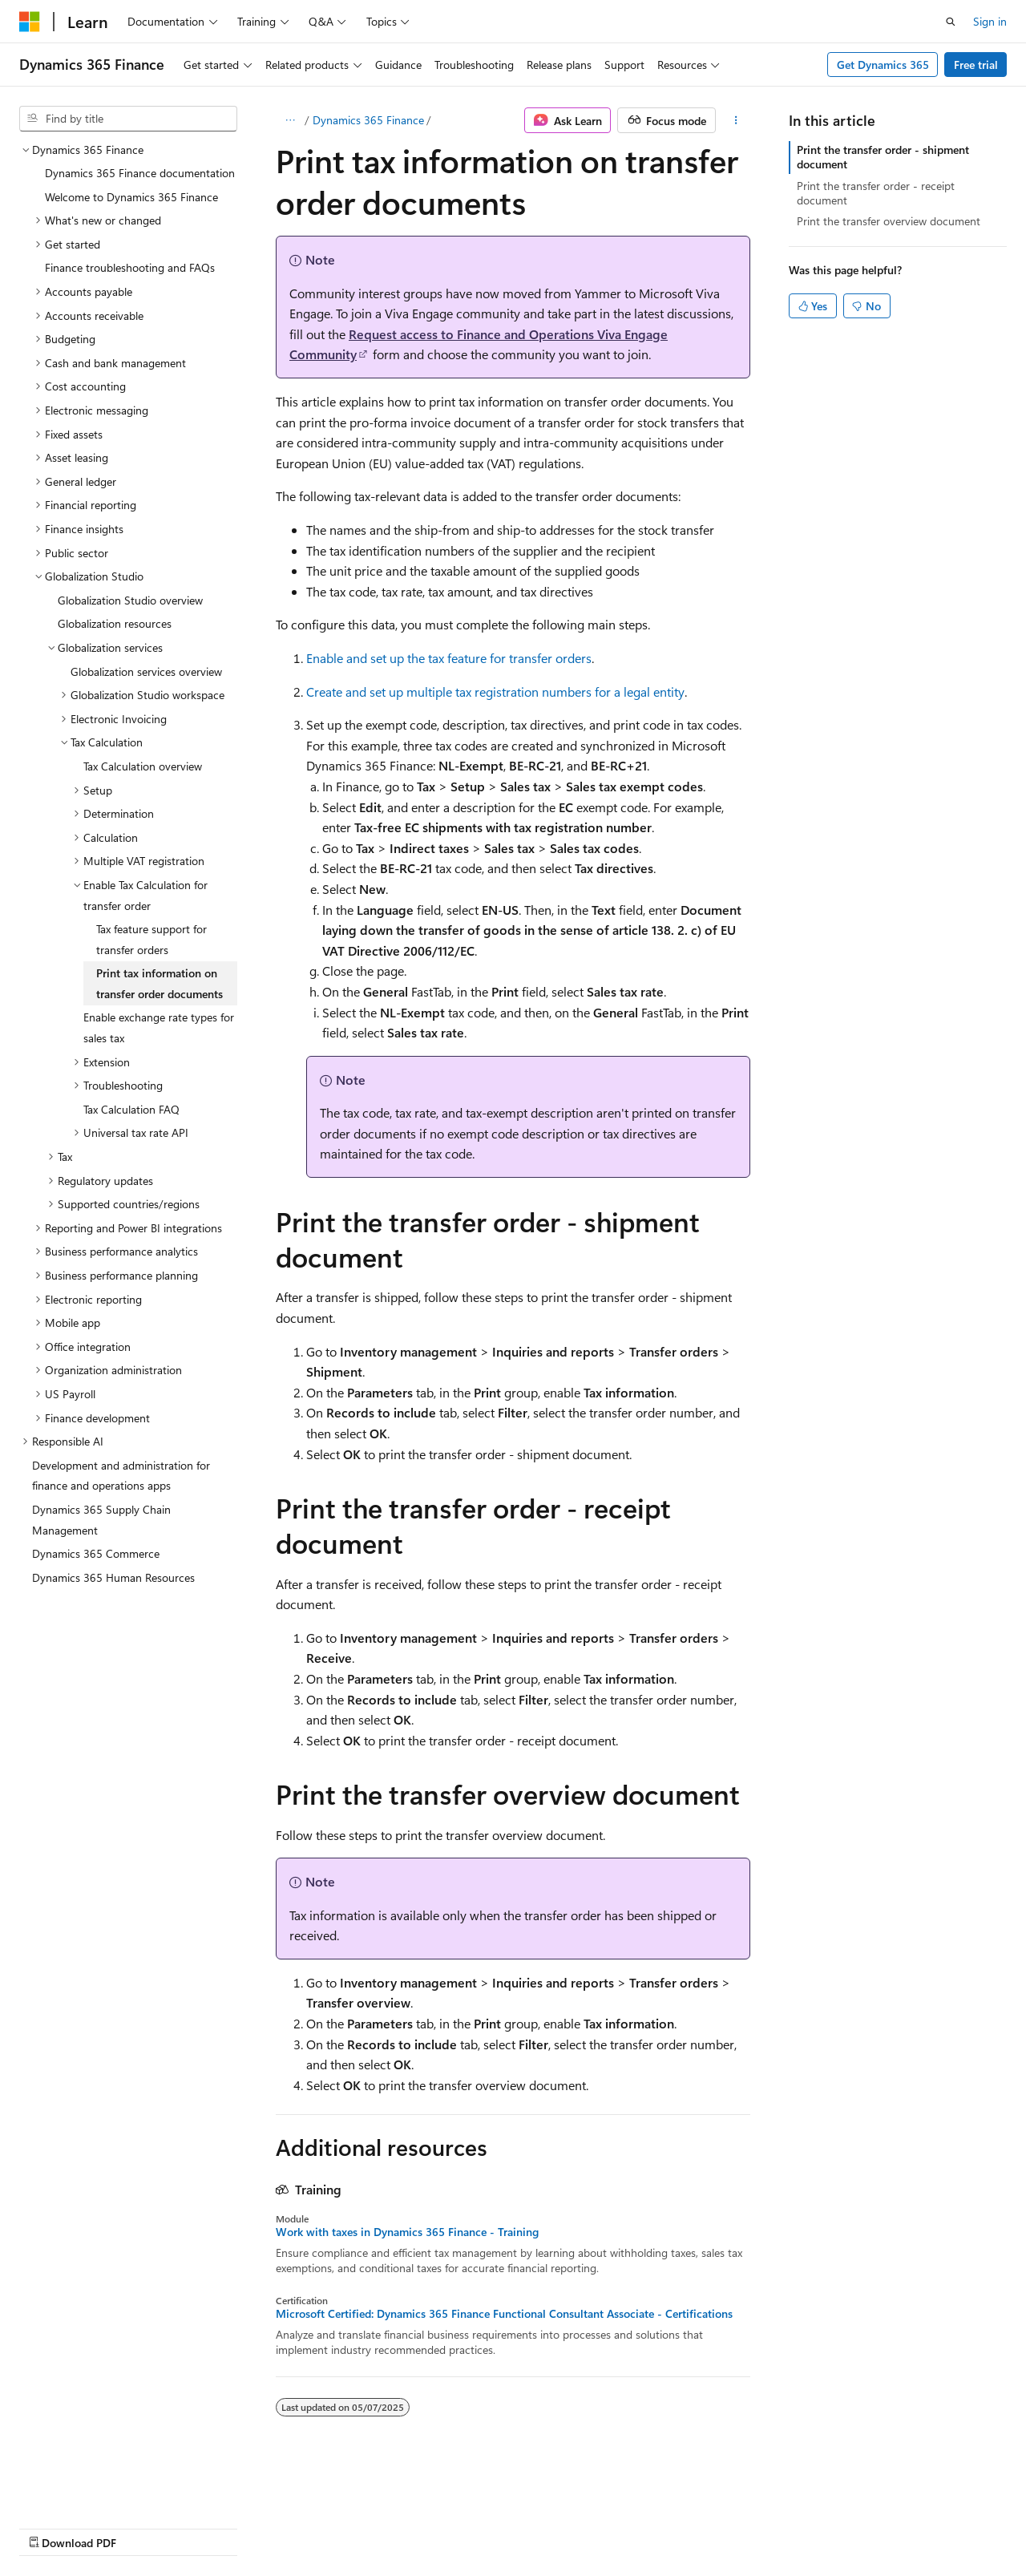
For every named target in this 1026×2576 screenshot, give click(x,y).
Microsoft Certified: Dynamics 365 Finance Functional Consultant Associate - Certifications (504, 2314)
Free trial (976, 64)
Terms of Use (430, 2526)
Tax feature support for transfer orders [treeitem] (151, 939)
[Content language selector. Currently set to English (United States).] (92, 2488)
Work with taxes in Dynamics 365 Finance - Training (407, 2232)
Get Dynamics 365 (883, 64)
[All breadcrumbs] (290, 120)
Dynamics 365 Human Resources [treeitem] (113, 1577)
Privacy (350, 2526)
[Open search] (951, 21)
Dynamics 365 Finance (368, 119)
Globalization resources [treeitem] (115, 623)
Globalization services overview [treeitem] (146, 671)
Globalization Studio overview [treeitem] (130, 600)
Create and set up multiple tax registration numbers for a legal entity (495, 691)
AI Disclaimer (51, 2526)
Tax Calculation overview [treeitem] (142, 766)
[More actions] (736, 120)
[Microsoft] (29, 21)
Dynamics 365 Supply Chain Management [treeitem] (101, 1520)
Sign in (990, 21)
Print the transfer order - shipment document (883, 157)
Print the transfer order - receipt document (876, 193)
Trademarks (509, 2526)
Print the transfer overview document (888, 220)
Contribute (287, 2526)
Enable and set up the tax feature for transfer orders (449, 657)
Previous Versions (145, 2526)
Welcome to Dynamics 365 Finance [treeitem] (131, 196)
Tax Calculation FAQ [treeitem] (131, 1109)
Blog (218, 2526)
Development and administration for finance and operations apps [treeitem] (121, 1476)
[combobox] (128, 118)
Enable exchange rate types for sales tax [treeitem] (158, 1027)
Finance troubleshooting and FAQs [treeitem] (130, 267)
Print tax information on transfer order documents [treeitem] (159, 983)
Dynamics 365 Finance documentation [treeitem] (140, 172)
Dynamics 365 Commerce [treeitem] (96, 1553)
